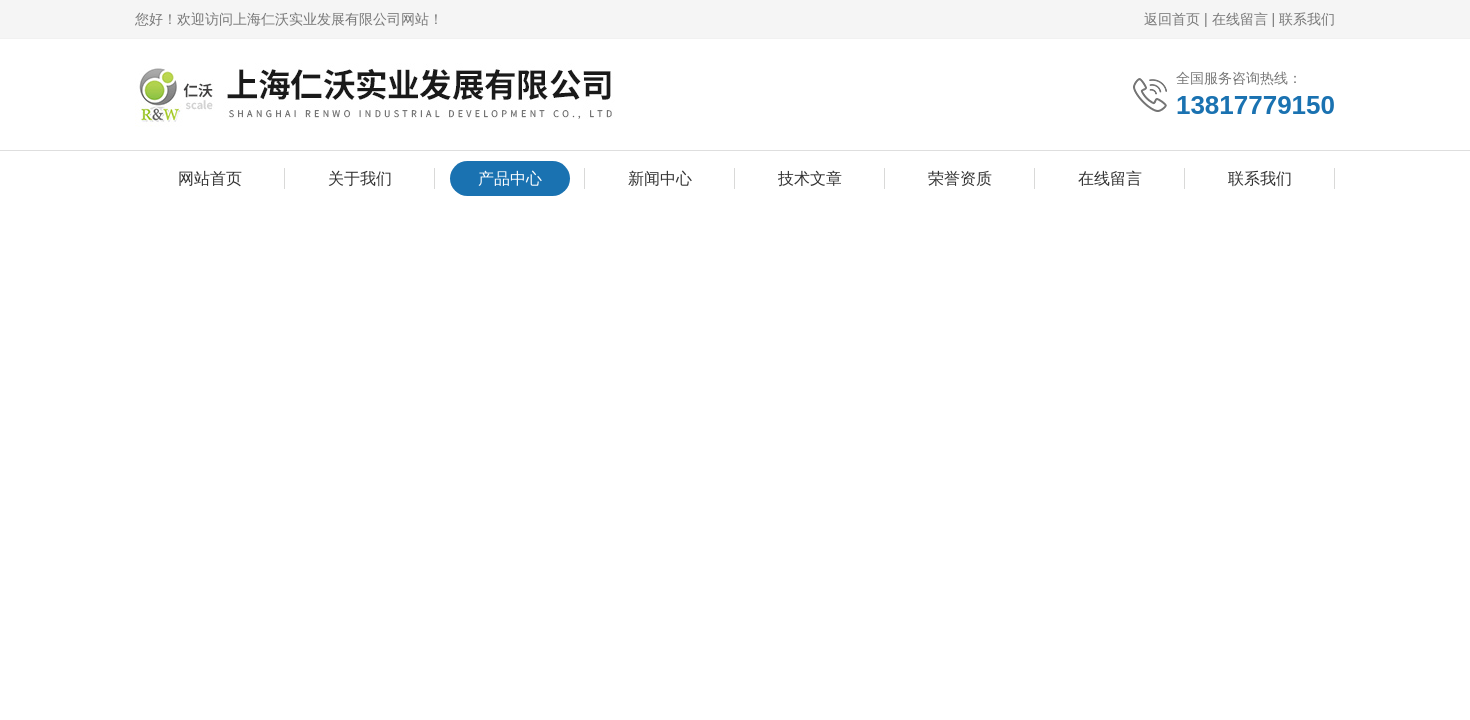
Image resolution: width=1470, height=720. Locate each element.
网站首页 (210, 178)
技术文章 (810, 178)
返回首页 (1172, 19)
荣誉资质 (960, 178)
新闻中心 (660, 178)
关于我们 (360, 178)
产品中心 (510, 178)
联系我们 (1307, 19)
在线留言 (1240, 19)
